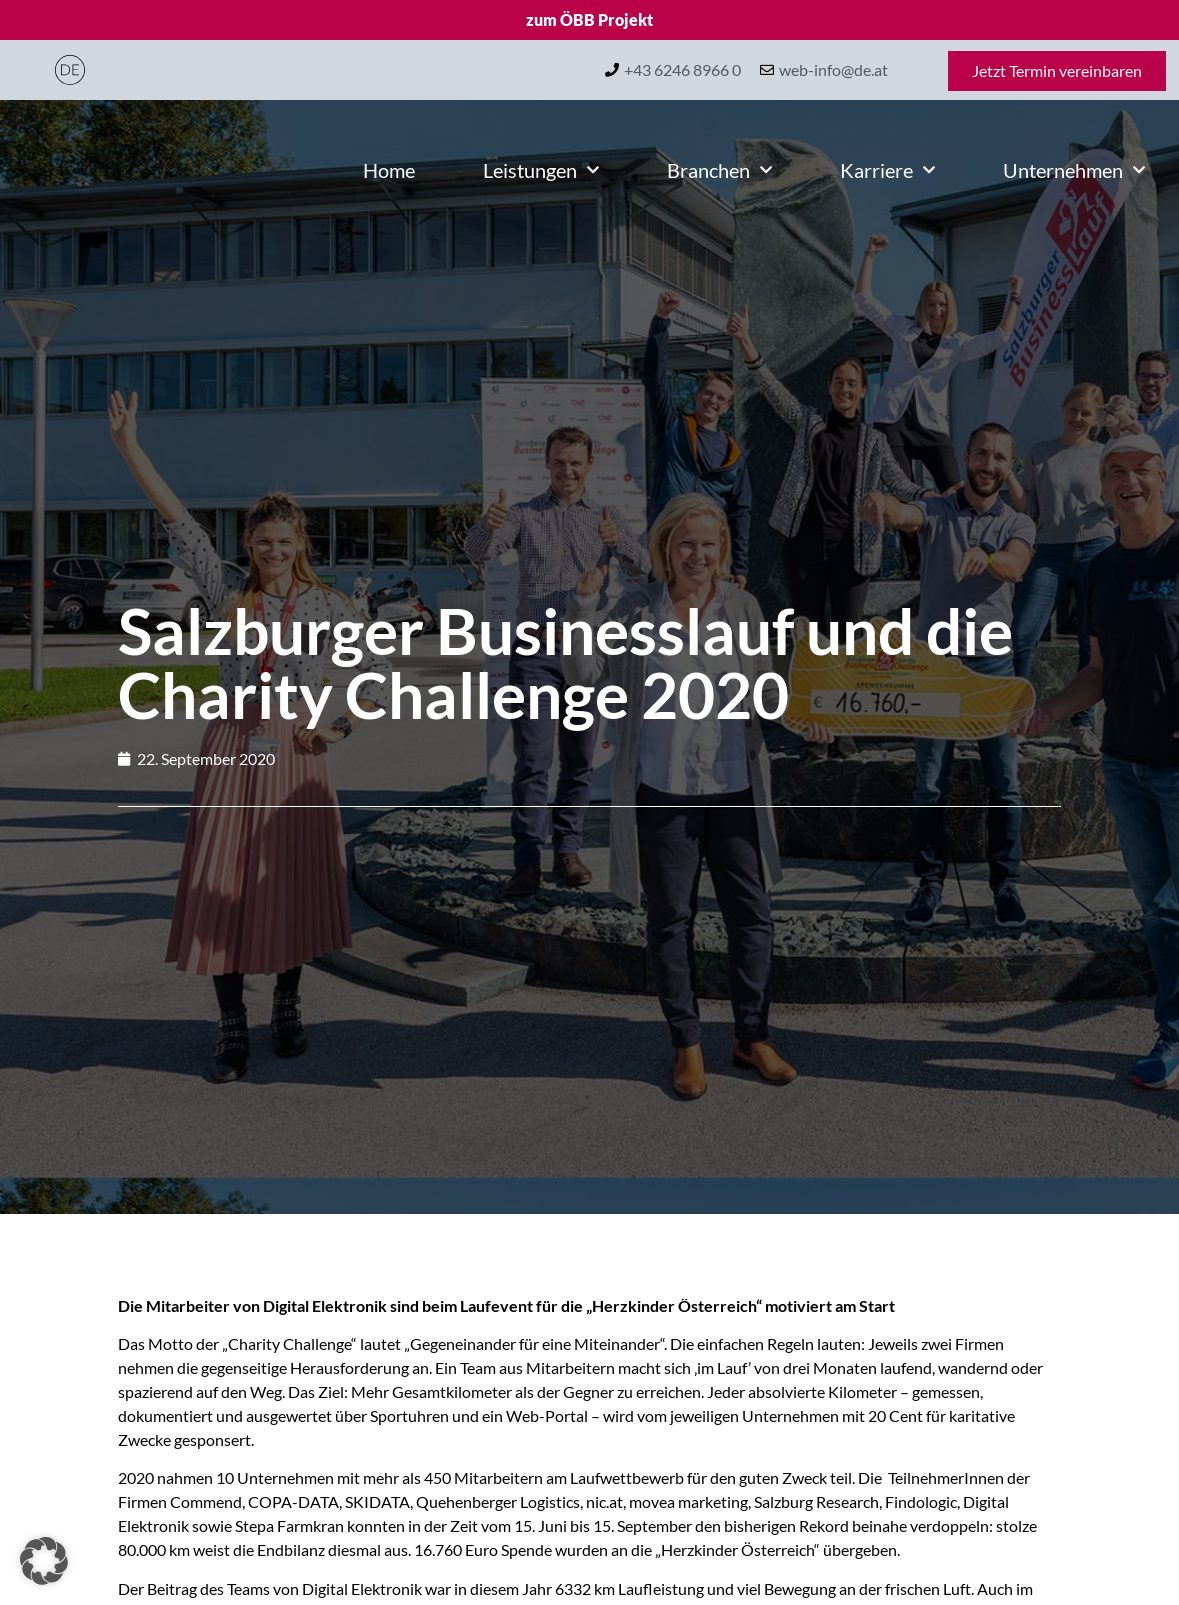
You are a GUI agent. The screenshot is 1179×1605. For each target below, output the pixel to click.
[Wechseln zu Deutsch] (70, 70)
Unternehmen (1074, 170)
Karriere (887, 170)
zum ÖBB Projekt (589, 19)
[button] (44, 1561)
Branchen (719, 170)
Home (389, 170)
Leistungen (541, 170)
